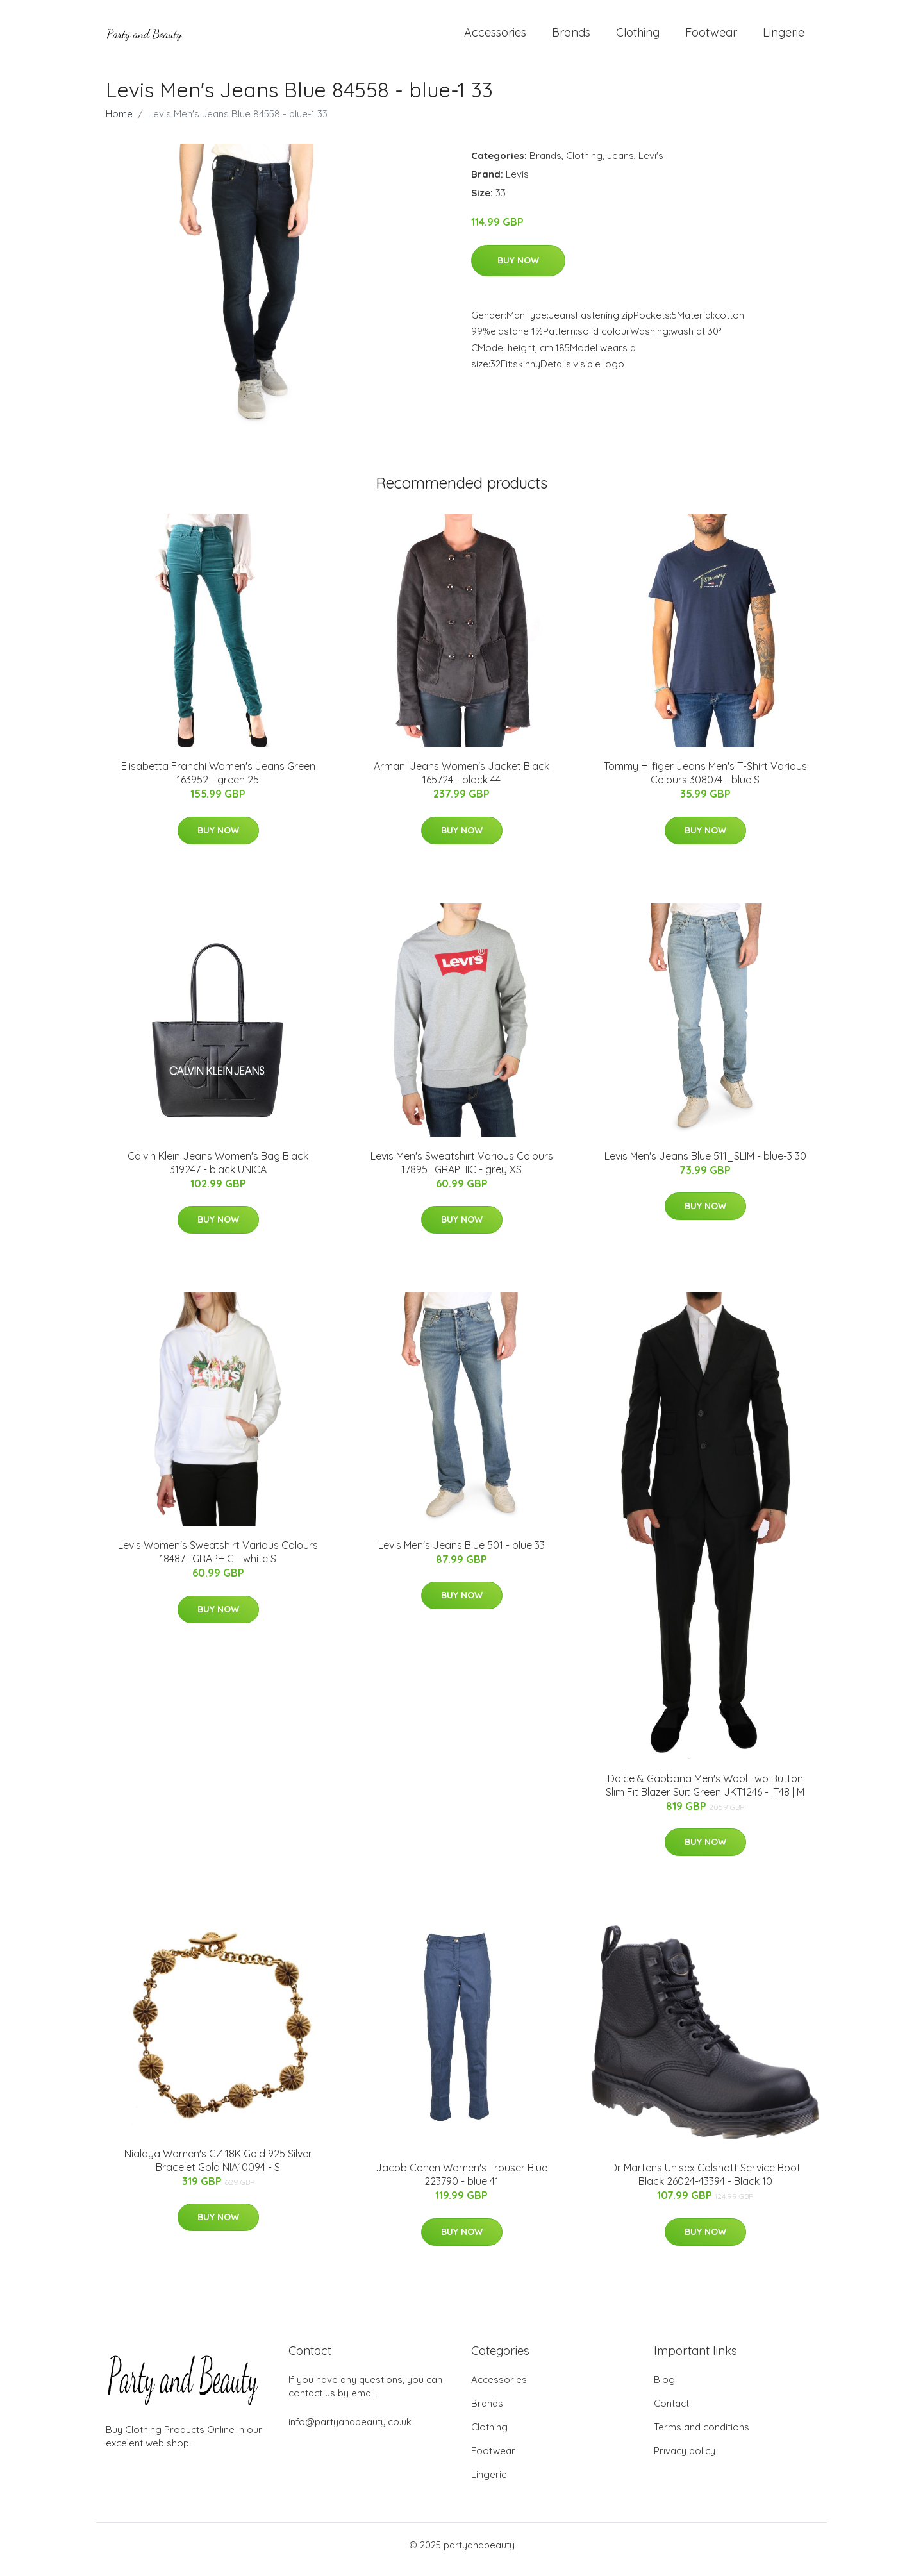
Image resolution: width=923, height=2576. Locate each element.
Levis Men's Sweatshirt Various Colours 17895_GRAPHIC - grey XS (461, 1171)
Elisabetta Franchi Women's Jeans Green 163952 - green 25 (218, 782)
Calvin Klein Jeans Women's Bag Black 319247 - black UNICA (218, 1171)
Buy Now (518, 269)
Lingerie (783, 36)
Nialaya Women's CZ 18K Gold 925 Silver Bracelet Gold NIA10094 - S (218, 2169)
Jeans (620, 164)
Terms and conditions (701, 2436)
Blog (664, 2388)
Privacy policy (684, 2460)
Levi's (650, 164)
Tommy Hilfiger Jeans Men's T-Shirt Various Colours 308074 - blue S (705, 782)
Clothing (638, 36)
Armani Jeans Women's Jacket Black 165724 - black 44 (461, 782)
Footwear (711, 36)
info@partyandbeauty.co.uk (350, 2431)
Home (119, 123)
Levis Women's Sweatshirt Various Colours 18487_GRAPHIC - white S (218, 1561)
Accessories (495, 36)
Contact (671, 2412)
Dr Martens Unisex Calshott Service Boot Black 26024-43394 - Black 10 (705, 2183)
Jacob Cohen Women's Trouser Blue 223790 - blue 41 (461, 2183)
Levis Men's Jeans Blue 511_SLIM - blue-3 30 (705, 1164)
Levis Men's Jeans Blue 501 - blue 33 (461, 1554)
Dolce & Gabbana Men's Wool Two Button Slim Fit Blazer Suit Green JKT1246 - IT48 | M (705, 1794)
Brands (571, 36)
